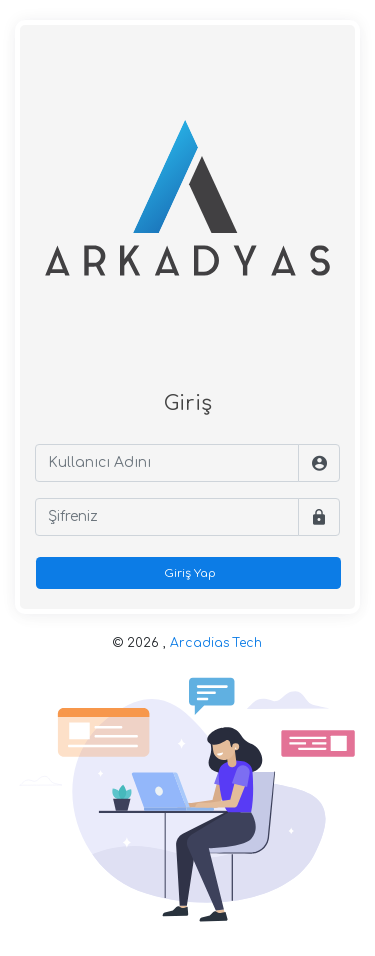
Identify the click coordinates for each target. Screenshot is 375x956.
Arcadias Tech (216, 643)
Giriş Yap (188, 573)
